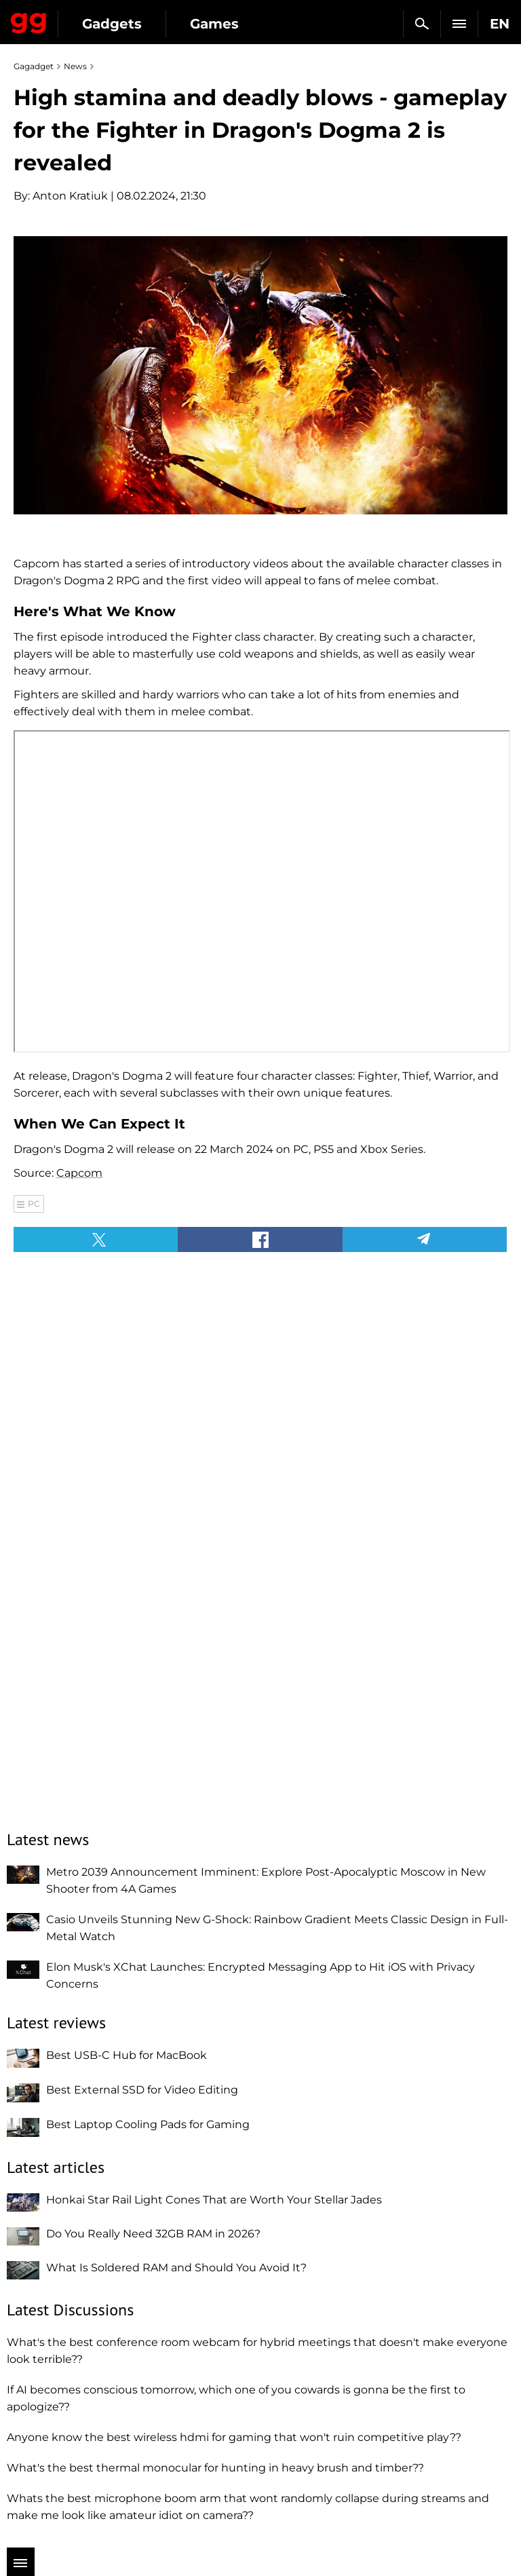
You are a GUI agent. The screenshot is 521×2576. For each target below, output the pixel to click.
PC (34, 1203)
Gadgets (112, 24)
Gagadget (29, 20)
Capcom (79, 1173)
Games (214, 24)
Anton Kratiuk (70, 195)
